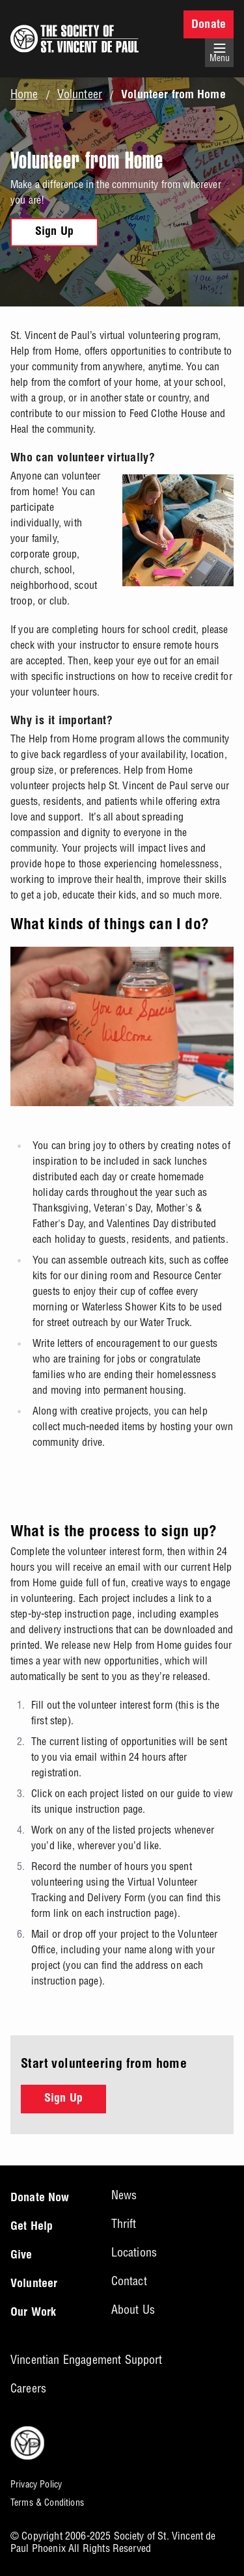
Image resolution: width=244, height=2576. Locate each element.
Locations (134, 2252)
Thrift (124, 2223)
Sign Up (54, 232)
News (124, 2195)
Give (21, 2256)
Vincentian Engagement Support (86, 2359)
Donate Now (40, 2198)
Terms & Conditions (47, 2502)
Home (24, 94)
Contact (129, 2280)
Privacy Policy (36, 2484)
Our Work (33, 2313)
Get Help (31, 2227)
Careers (28, 2388)
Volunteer (79, 94)
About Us (133, 2309)
